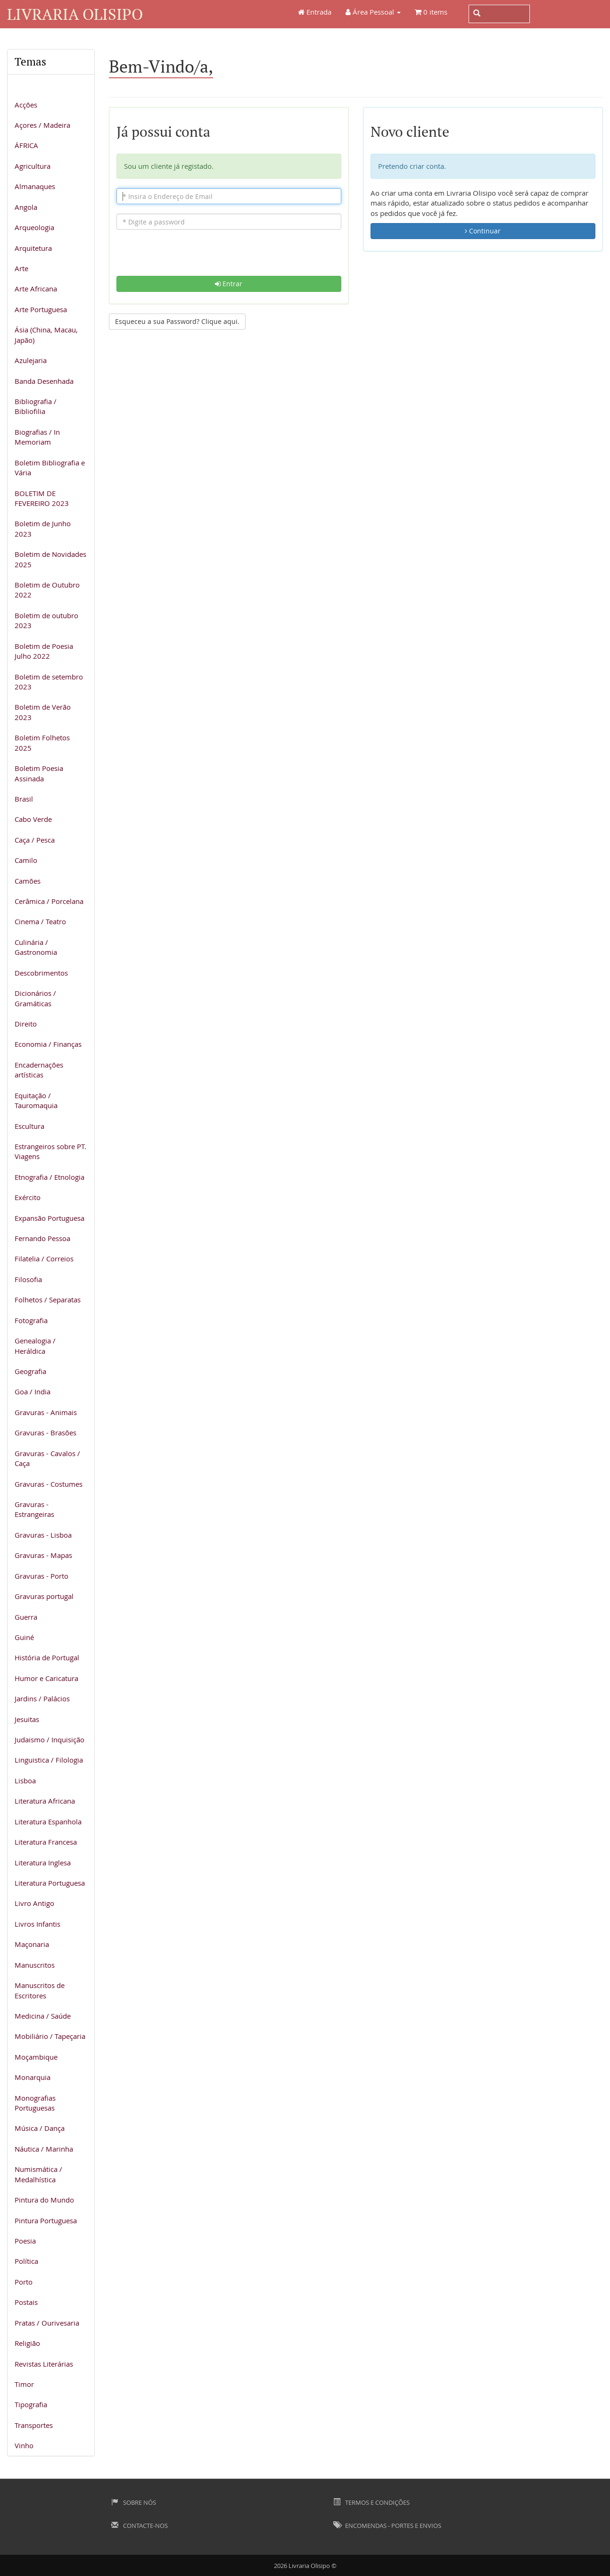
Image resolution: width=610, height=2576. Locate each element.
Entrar (228, 283)
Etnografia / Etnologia (49, 1177)
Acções (26, 104)
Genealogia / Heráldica (35, 1345)
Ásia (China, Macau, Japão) (46, 334)
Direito (26, 1023)
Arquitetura (33, 248)
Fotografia (31, 1320)
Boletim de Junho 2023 (43, 528)
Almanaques (35, 186)
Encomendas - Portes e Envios (387, 2525)
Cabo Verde (33, 819)
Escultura (29, 1126)
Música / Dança (40, 2128)
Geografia (30, 1371)
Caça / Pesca (35, 840)
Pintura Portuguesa (46, 2220)
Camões (28, 881)
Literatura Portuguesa (50, 1883)
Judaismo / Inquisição (49, 1739)
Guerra (26, 1617)
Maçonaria (32, 1944)
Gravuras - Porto (41, 1576)
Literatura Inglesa (43, 1862)
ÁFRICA (26, 145)
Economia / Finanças (48, 1044)
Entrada (314, 12)
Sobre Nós (133, 2502)
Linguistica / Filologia (49, 1759)
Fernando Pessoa (42, 1238)
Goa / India (32, 1391)
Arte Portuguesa (41, 309)
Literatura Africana (45, 1801)
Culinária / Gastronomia (36, 947)
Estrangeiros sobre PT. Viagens (50, 1151)
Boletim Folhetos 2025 (42, 742)
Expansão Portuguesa (49, 1218)
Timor (24, 2384)
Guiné (24, 1637)
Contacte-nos (139, 2525)
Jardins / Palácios (42, 1698)
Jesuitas (27, 1719)
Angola (26, 207)
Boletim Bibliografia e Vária (50, 467)
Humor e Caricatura (46, 1678)
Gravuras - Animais (46, 1412)
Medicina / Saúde (43, 2016)
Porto (24, 2281)
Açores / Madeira (42, 125)
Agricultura (32, 166)
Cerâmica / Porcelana (49, 901)
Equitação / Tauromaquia (36, 1100)
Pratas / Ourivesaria (47, 2323)
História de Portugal (47, 1657)
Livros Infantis (37, 1924)
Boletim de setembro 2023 (49, 681)
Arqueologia (34, 227)
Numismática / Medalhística (38, 2174)
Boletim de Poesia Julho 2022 (44, 651)
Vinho (24, 2445)
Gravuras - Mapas (43, 1555)
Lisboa (25, 1780)
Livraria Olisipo (75, 14)
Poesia (25, 2240)
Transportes (34, 2425)
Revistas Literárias (44, 2364)
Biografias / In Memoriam (37, 437)
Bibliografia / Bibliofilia (36, 406)
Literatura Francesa (46, 1842)
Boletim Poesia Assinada (39, 773)
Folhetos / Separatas (48, 1299)
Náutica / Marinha (44, 2149)
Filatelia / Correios (44, 1258)
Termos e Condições (371, 2502)
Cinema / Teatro (40, 921)
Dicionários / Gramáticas (35, 998)
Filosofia (28, 1279)
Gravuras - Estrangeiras (34, 1509)
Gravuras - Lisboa (43, 1535)
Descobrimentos (41, 972)
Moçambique (36, 2057)
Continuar (483, 230)
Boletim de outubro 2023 (46, 620)
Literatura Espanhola (48, 1821)
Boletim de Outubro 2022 (47, 589)
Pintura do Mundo (44, 2199)
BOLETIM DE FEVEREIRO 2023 (42, 498)
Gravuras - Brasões (45, 1432)
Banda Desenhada (44, 381)
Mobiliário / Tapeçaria (50, 2036)
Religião (27, 2343)
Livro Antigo (34, 1903)
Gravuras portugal (44, 1596)
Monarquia (32, 2077)
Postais (26, 2302)
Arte (21, 268)
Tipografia (31, 2404)
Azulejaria (31, 360)
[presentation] (228, 257)
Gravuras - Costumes (48, 1484)
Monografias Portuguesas (35, 2102)
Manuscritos (35, 1965)
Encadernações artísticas (39, 1069)
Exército (28, 1197)
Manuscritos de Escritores (40, 1990)
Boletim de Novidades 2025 (50, 559)
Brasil (24, 798)
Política (26, 2261)
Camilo (26, 860)
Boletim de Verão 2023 (43, 711)
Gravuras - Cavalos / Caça (47, 1458)
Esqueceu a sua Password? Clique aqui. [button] (177, 321)
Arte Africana (36, 288)
